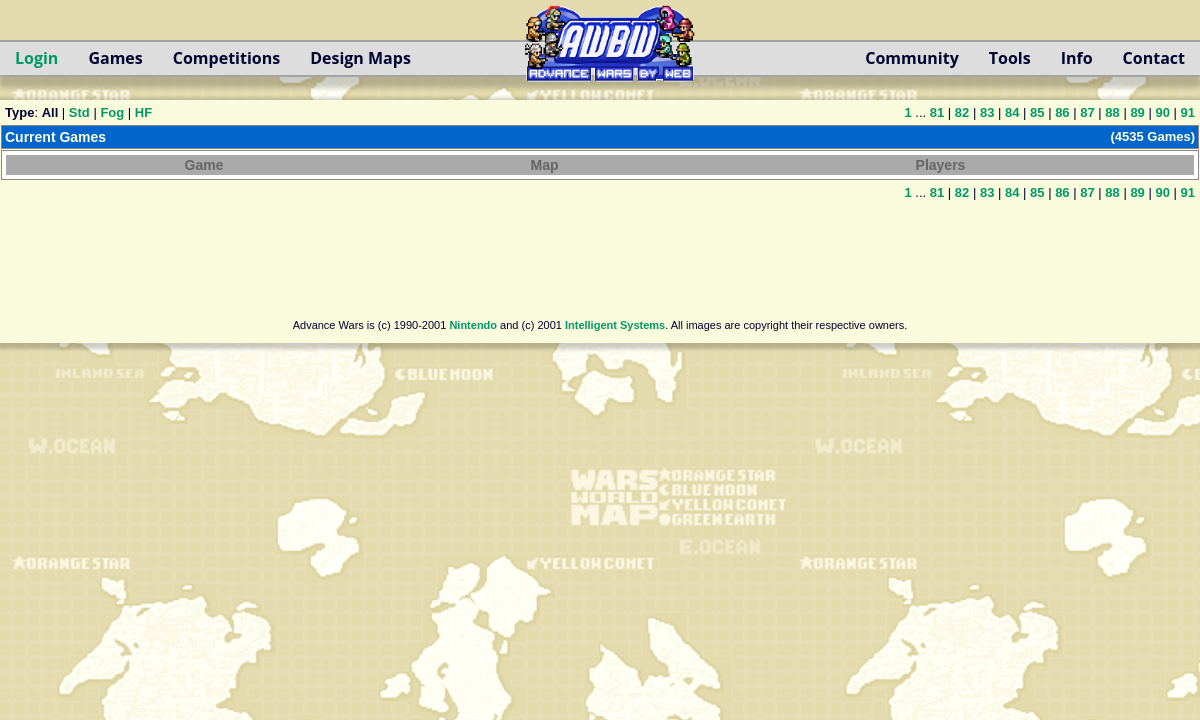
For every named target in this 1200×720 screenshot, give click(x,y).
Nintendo (473, 325)
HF (143, 112)
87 (1087, 112)
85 (1037, 112)
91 (1188, 112)
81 (937, 112)
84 (1012, 112)
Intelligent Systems (615, 325)
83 (987, 112)
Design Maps (360, 58)
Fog (112, 112)
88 (1112, 112)
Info (1077, 58)
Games (115, 58)
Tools (1010, 58)
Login (36, 58)
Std (79, 112)
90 (1162, 112)
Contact (1154, 58)
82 (962, 112)
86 (1062, 112)
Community (911, 58)
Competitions (226, 58)
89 (1137, 112)
